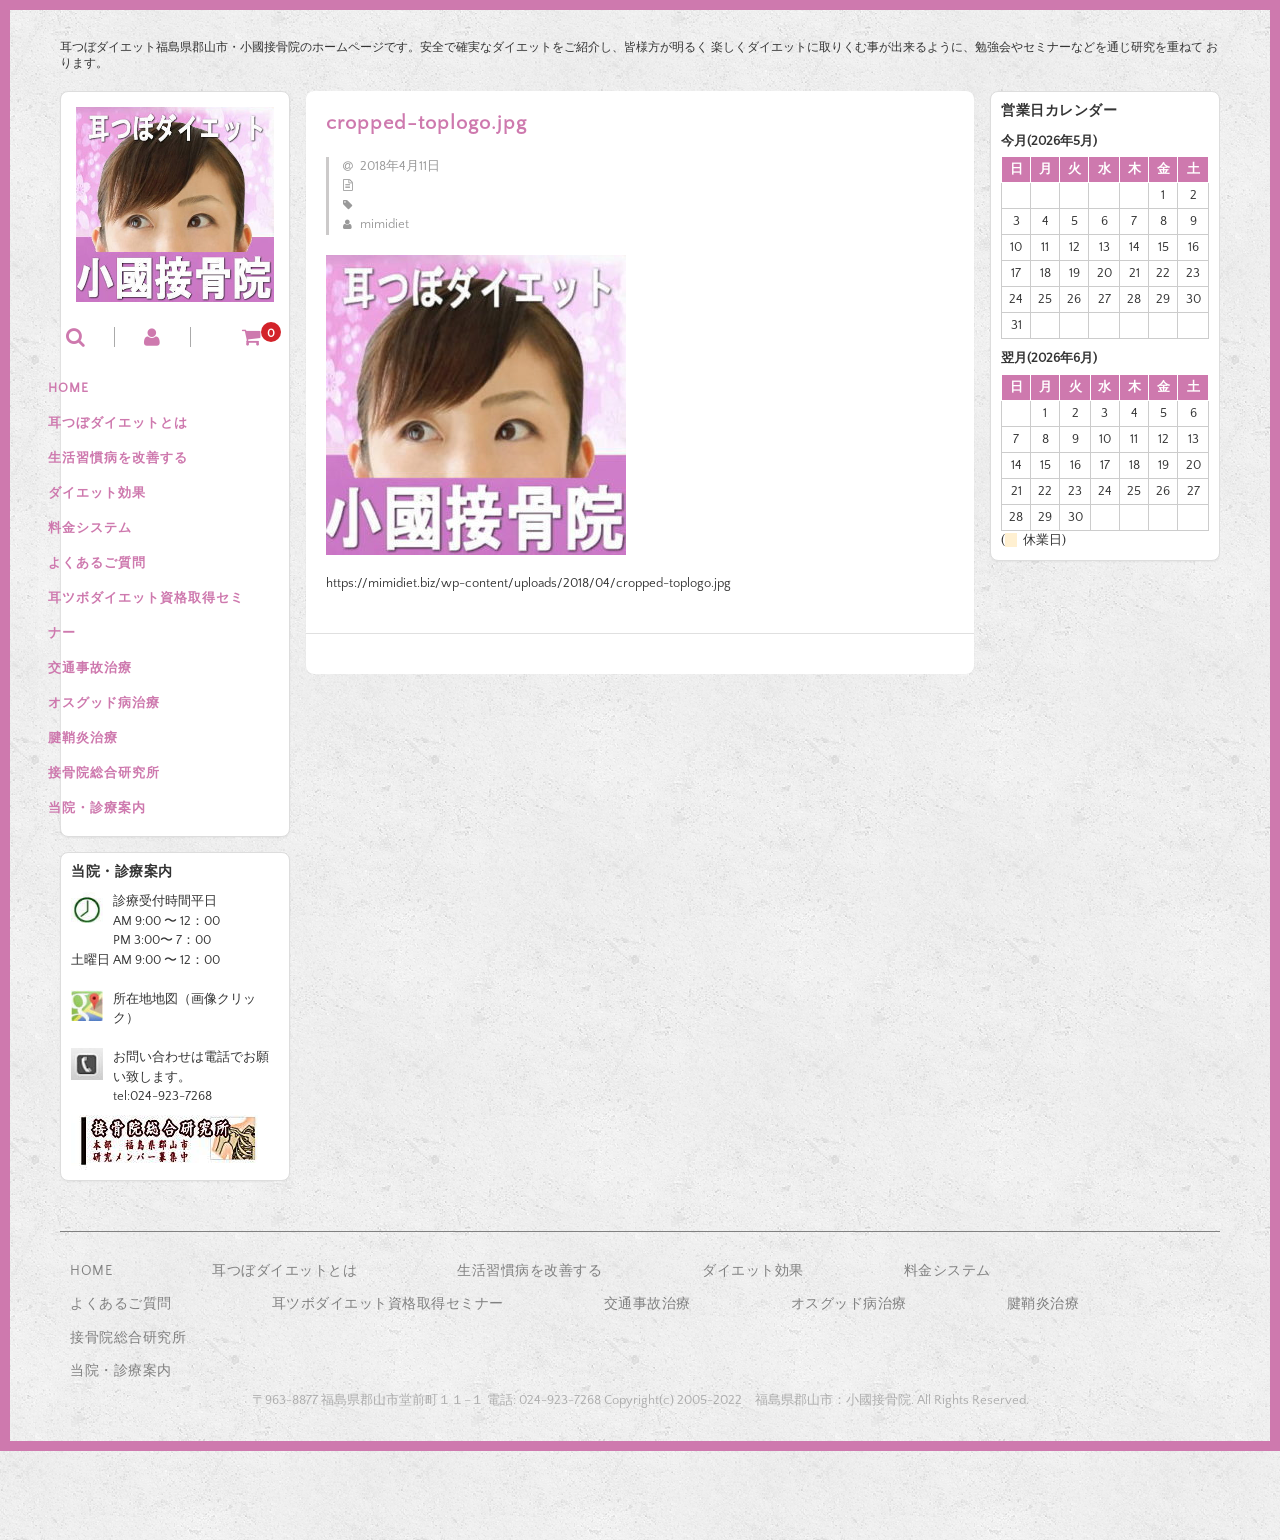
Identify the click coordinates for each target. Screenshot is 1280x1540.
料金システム (123, 559)
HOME (101, 391)
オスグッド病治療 (137, 767)
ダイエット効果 (130, 517)
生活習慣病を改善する (151, 475)
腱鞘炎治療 (116, 809)
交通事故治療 (123, 725)
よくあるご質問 (130, 601)
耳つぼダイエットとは (151, 433)
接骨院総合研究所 (137, 851)
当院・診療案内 (130, 893)
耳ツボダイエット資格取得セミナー (172, 663)
